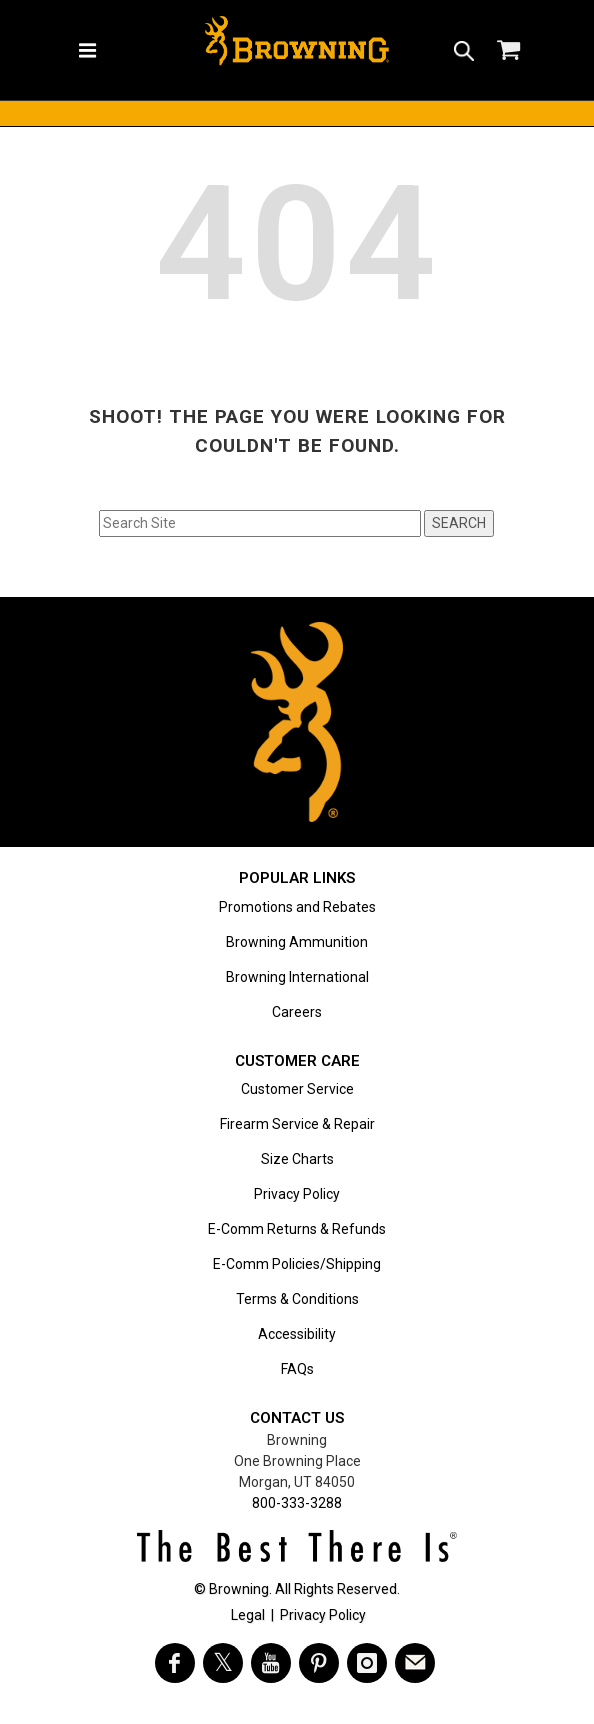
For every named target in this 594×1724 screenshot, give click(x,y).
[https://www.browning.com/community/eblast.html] (415, 1663)
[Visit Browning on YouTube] (271, 1663)
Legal (248, 1615)
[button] (464, 50)
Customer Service (297, 1089)
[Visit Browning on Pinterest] (319, 1663)
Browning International (297, 977)
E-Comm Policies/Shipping (297, 1264)
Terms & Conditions (297, 1299)
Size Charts (297, 1159)
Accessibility (297, 1334)
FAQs (297, 1369)
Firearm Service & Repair (297, 1124)
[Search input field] (260, 523)
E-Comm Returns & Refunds (297, 1229)
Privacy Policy (297, 1194)
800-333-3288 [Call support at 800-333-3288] (297, 1503)
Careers (297, 1012)
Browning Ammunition (297, 942)
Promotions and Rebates (297, 907)
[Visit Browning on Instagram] (367, 1663)
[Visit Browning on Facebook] (175, 1663)
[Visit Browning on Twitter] (223, 1663)
